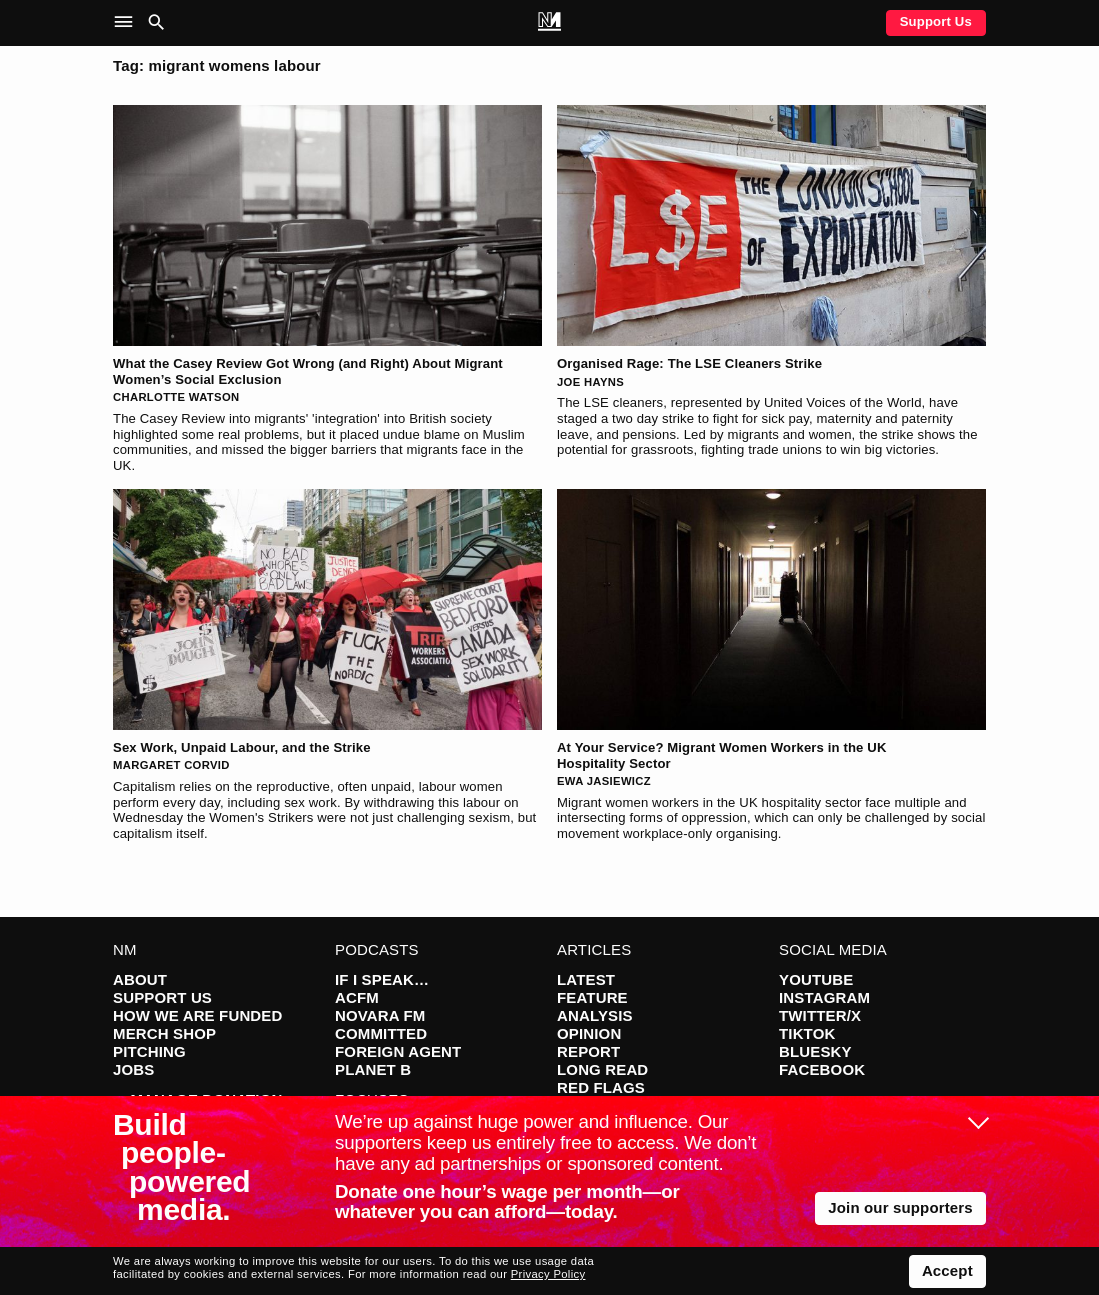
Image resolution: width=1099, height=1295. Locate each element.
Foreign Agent (398, 1051)
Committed (381, 1033)
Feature (592, 997)
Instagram (824, 997)
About (140, 979)
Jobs (133, 1069)
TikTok (807, 1033)
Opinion (589, 1033)
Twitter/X (820, 1015)
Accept (947, 1270)
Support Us (936, 21)
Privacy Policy (548, 1274)
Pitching (149, 1051)
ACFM (357, 997)
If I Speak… (382, 979)
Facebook (822, 1069)
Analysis (595, 1015)
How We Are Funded (197, 1015)
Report (588, 1051)
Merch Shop (164, 1033)
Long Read (602, 1069)
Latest (586, 979)
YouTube (816, 979)
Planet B (373, 1069)
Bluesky (815, 1051)
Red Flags (601, 1087)
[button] (127, 23)
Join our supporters (900, 1207)
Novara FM (380, 1015)
